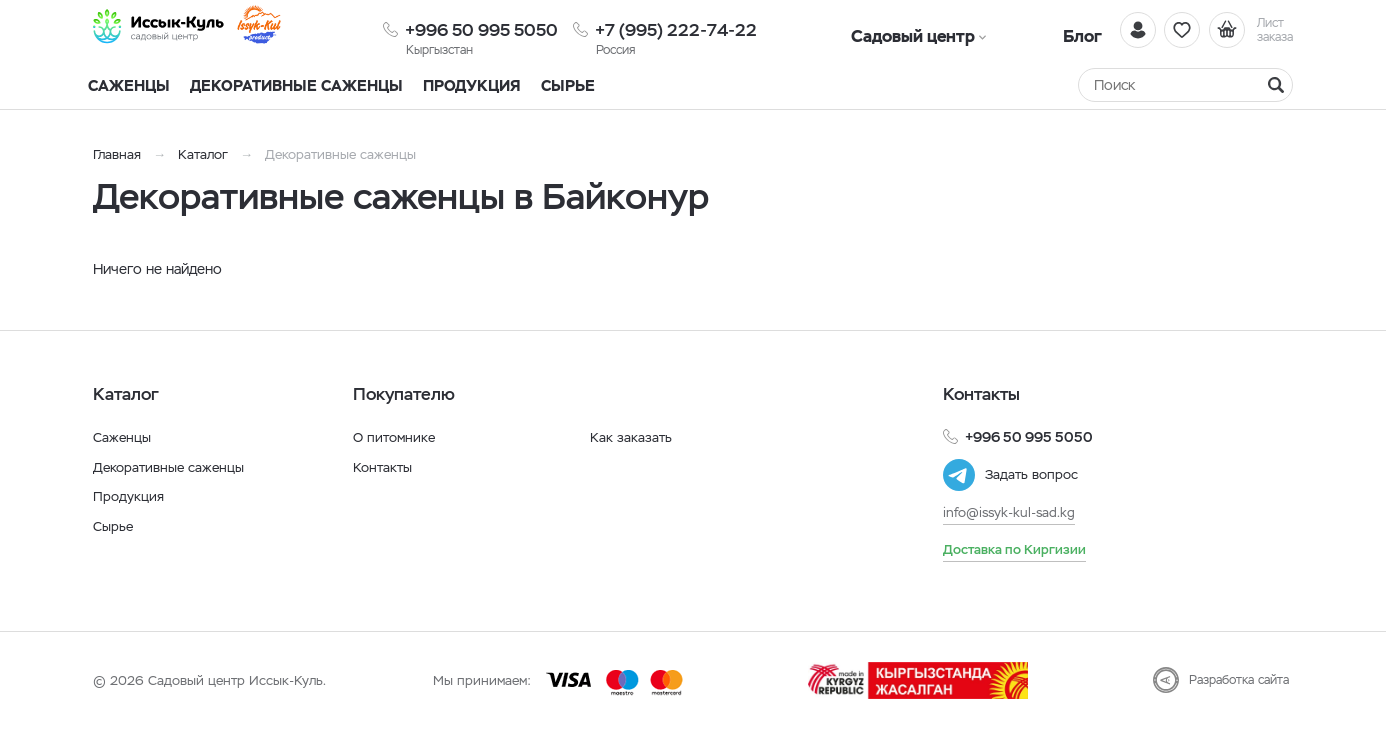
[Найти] (1276, 85)
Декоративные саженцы (296, 85)
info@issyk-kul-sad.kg (1013, 512)
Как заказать (631, 437)
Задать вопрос (1034, 475)
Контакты (384, 467)
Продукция (472, 85)
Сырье (114, 526)
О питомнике (396, 437)
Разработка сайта (1239, 680)
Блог (993, 29)
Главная (117, 154)
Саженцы (123, 437)
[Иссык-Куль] (183, 30)
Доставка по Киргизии (1018, 549)
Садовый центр (883, 29)
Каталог (203, 154)
